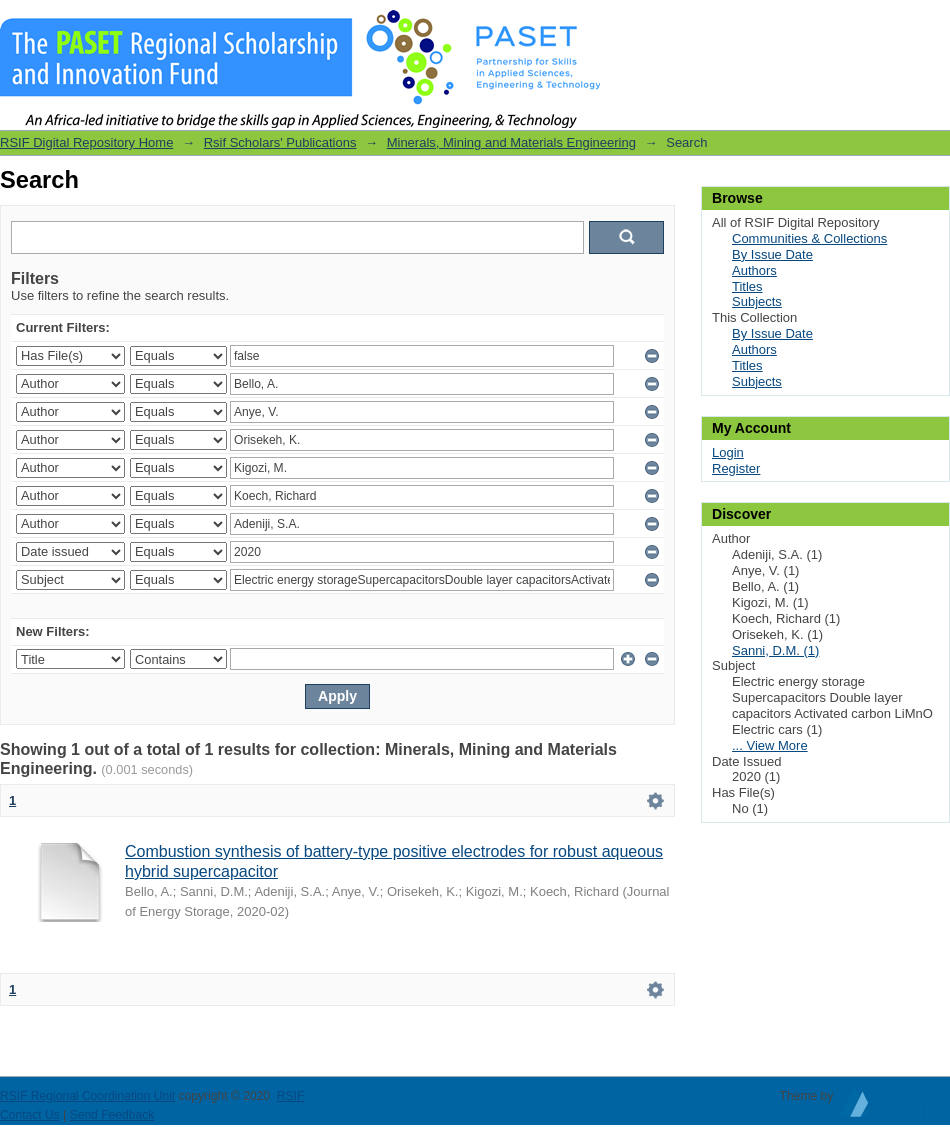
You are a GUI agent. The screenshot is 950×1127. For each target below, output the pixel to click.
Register (736, 468)
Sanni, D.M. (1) (775, 650)
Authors (754, 270)
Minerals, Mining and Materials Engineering (511, 142)
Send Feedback (112, 1115)
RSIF (291, 1096)
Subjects (757, 301)
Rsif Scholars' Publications (280, 142)
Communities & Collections (809, 238)
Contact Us (30, 1115)
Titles (747, 286)
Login (934, 24)
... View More (770, 745)
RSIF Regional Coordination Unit (87, 1096)
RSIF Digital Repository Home (86, 142)
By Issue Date (772, 254)
